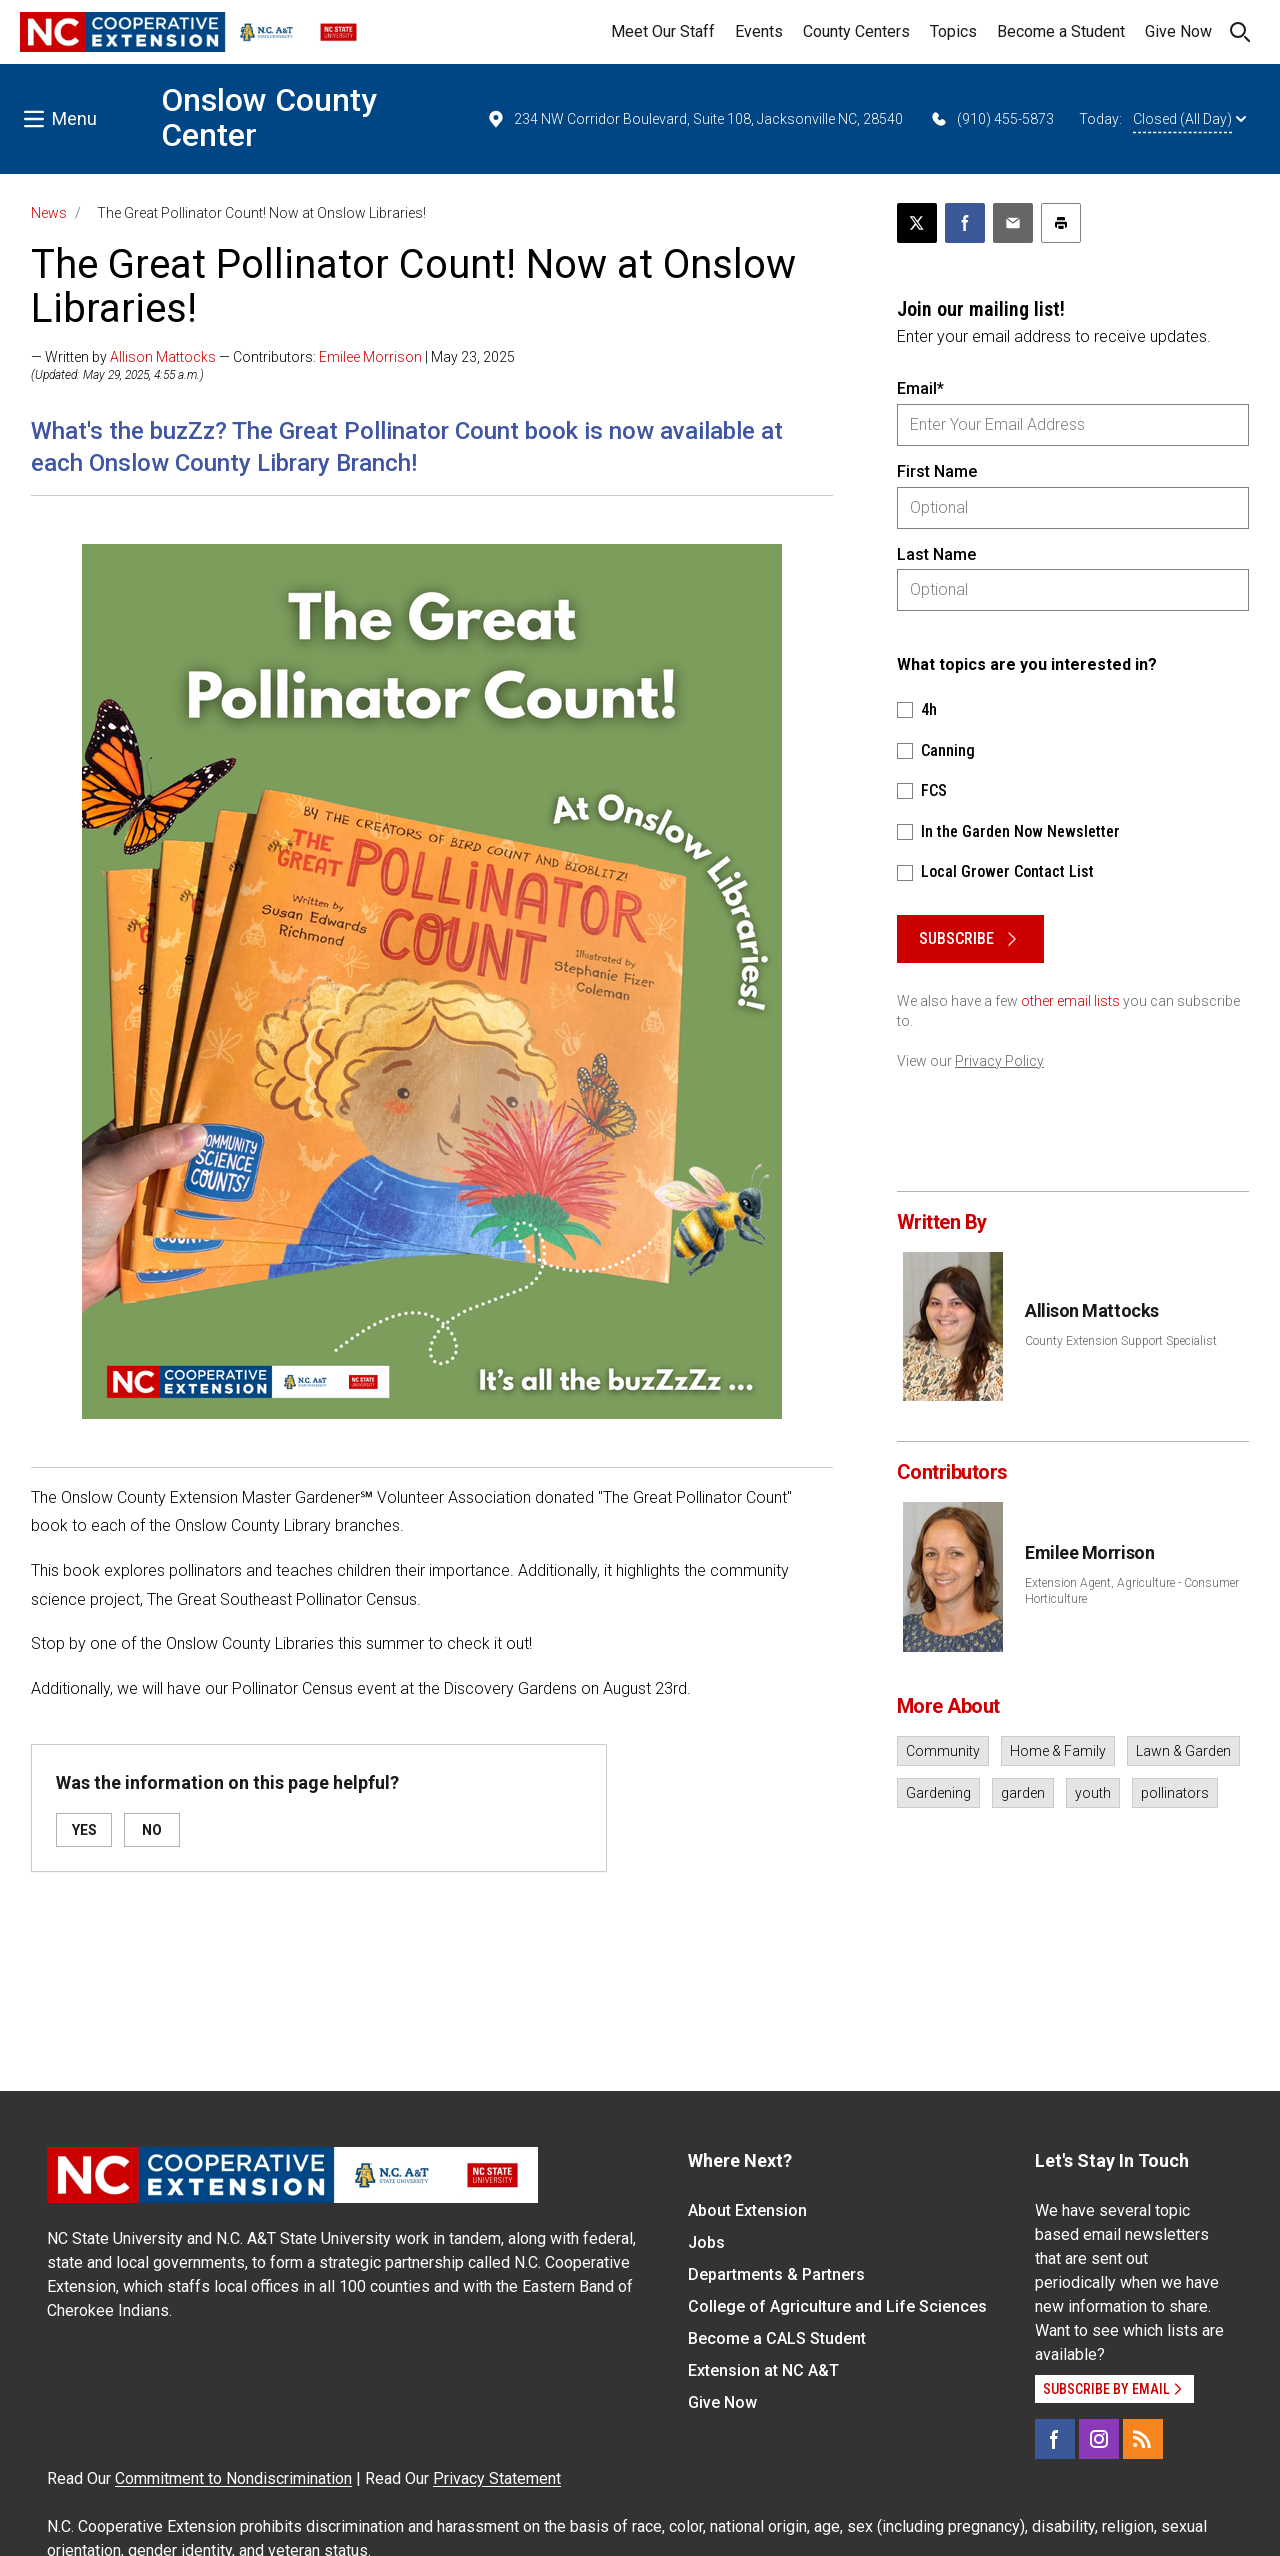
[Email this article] (1013, 223)
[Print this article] (1061, 223)
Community (943, 1751)
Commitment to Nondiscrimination (233, 2478)
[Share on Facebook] (965, 223)
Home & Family (1058, 1751)
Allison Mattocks (163, 357)
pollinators (1175, 1793)
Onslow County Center (269, 117)
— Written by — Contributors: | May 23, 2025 (273, 357)
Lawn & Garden (1183, 1751)
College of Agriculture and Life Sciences (837, 2306)
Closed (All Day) (1189, 119)
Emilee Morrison (370, 357)
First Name (937, 471)
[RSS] (1143, 2439)
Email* (920, 388)
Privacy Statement (497, 2478)
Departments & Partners (776, 2274)
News (49, 213)
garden (1023, 1793)
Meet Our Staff (663, 31)
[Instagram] (1099, 2439)
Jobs (706, 2242)
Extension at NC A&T (763, 2370)
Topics (953, 31)
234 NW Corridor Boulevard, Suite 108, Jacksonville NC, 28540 (694, 119)
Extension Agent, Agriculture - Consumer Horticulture (1132, 1591)
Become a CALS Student (777, 2338)
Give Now (1178, 31)
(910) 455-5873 (991, 119)
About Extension (747, 2210)
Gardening (938, 1793)
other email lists (1070, 1001)
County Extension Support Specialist (1121, 1341)
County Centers (856, 31)
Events (759, 31)
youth (1093, 1793)
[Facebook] (1055, 2439)
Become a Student (1061, 31)
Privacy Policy (999, 1061)
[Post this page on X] (917, 223)
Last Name (936, 554)
